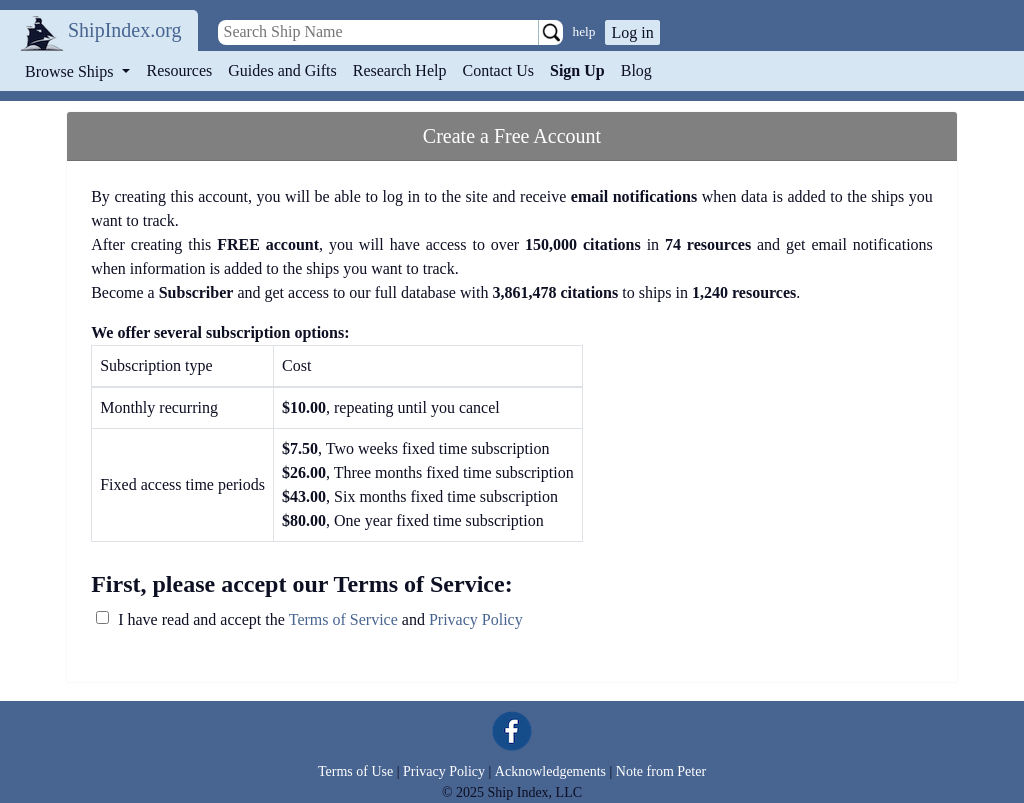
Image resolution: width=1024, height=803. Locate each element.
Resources (180, 70)
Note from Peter (661, 771)
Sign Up (577, 70)
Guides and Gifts (282, 70)
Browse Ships (71, 71)
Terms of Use (355, 771)
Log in (632, 32)
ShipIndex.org (125, 30)
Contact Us (498, 70)
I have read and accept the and (320, 620)
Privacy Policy (476, 619)
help (584, 31)
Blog (636, 70)
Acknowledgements (550, 771)
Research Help (400, 70)
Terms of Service (343, 619)
